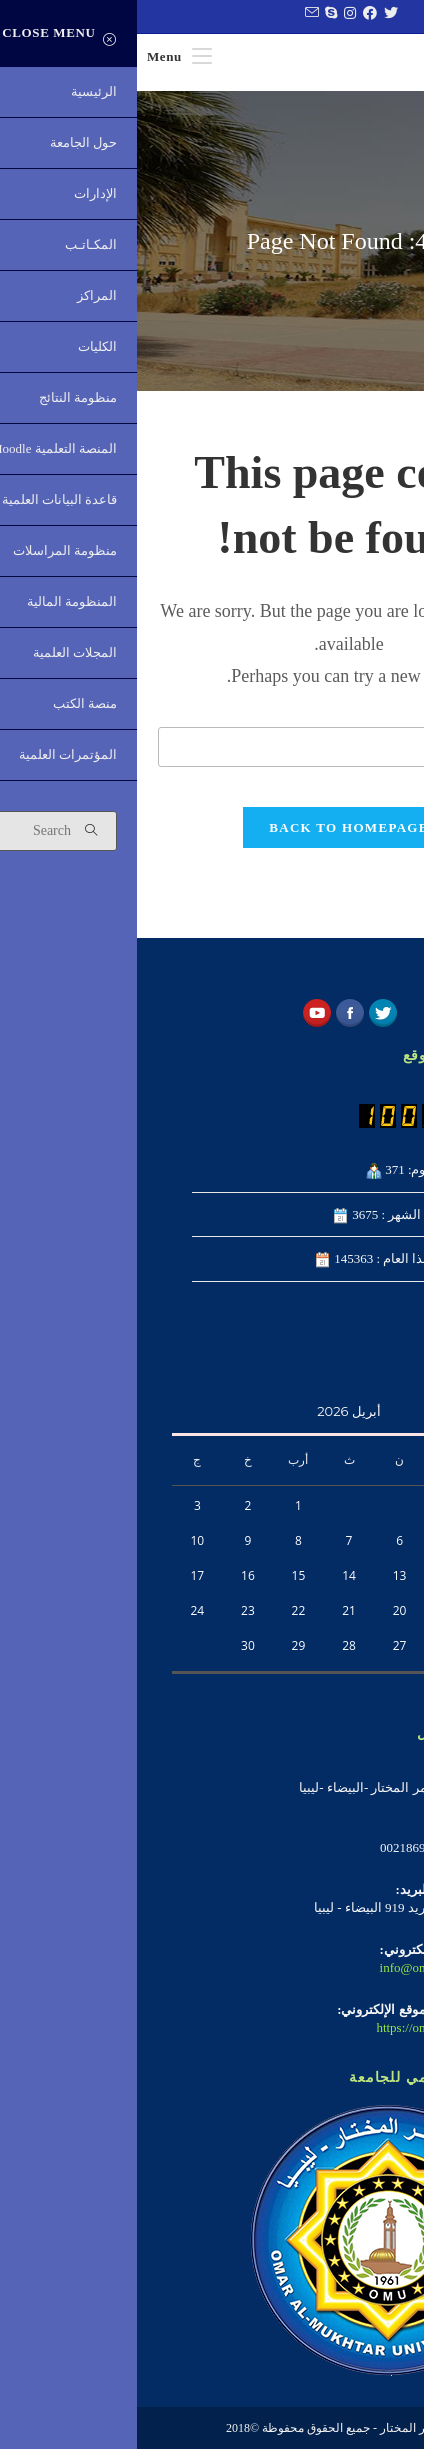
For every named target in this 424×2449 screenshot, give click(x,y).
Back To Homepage (211, 827)
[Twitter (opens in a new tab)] (251, 14)
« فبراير (368, 1685)
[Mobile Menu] (42, 56)
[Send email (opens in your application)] (172, 14)
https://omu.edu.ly (286, 2027)
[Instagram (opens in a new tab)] (210, 14)
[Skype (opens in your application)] (191, 14)
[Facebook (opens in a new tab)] (230, 14)
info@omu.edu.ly (288, 1967)
